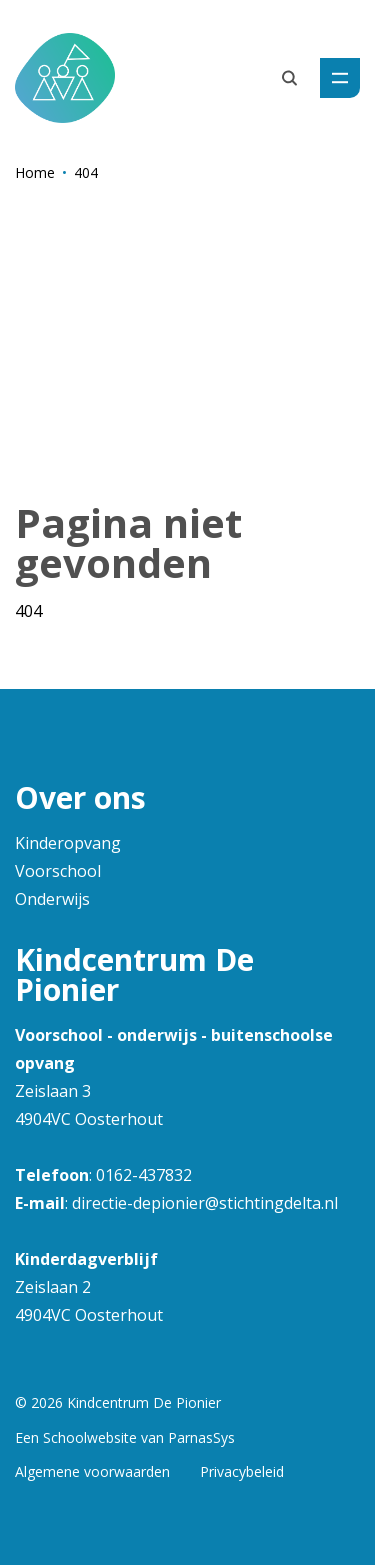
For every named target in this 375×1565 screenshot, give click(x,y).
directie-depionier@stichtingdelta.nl (205, 1203)
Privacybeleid (242, 1471)
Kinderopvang (68, 843)
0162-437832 (144, 1175)
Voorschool (58, 871)
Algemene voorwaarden (92, 1471)
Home (35, 172)
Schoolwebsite (90, 1437)
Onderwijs (52, 899)
